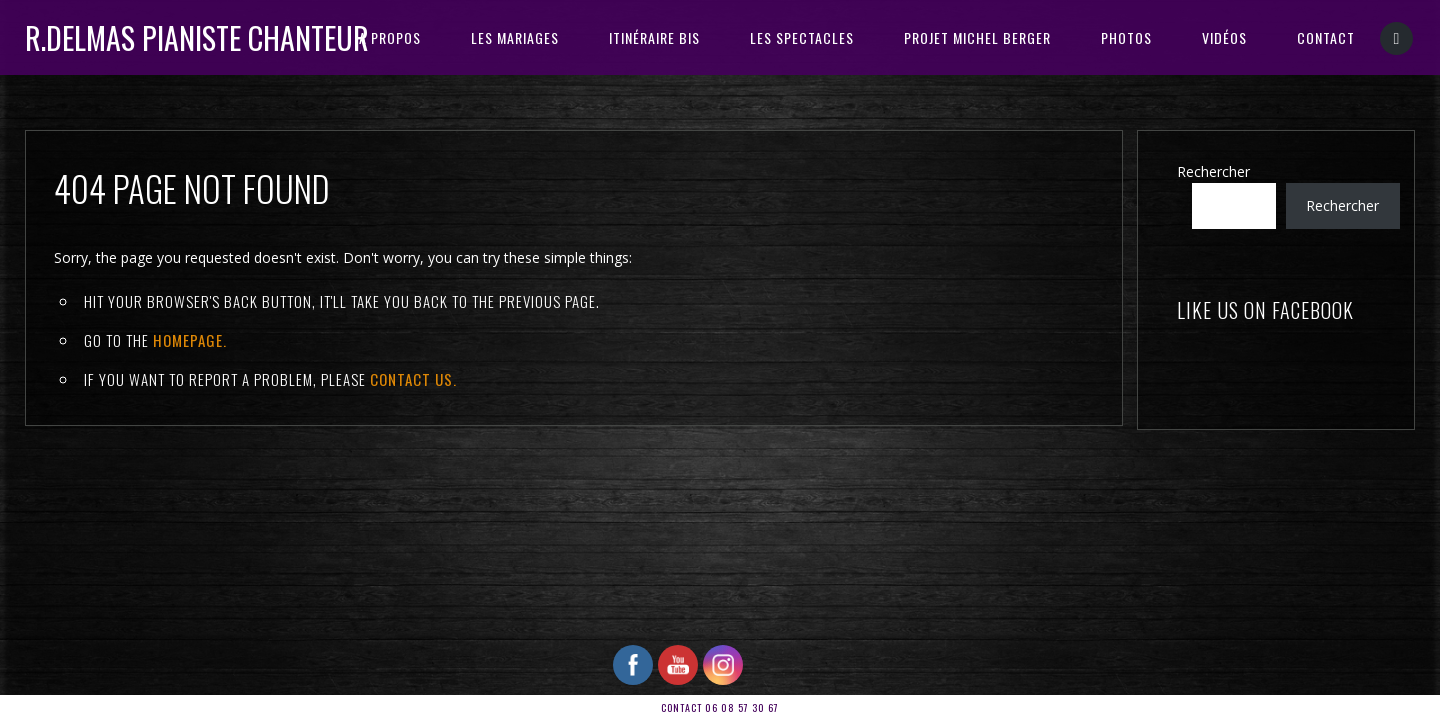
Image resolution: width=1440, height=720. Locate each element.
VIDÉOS (1224, 37)
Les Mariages (515, 37)
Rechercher (1213, 171)
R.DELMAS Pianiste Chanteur (197, 37)
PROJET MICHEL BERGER (977, 37)
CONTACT (1326, 37)
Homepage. (190, 340)
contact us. (413, 379)
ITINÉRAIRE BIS (654, 37)
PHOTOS (1126, 37)
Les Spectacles (802, 37)
